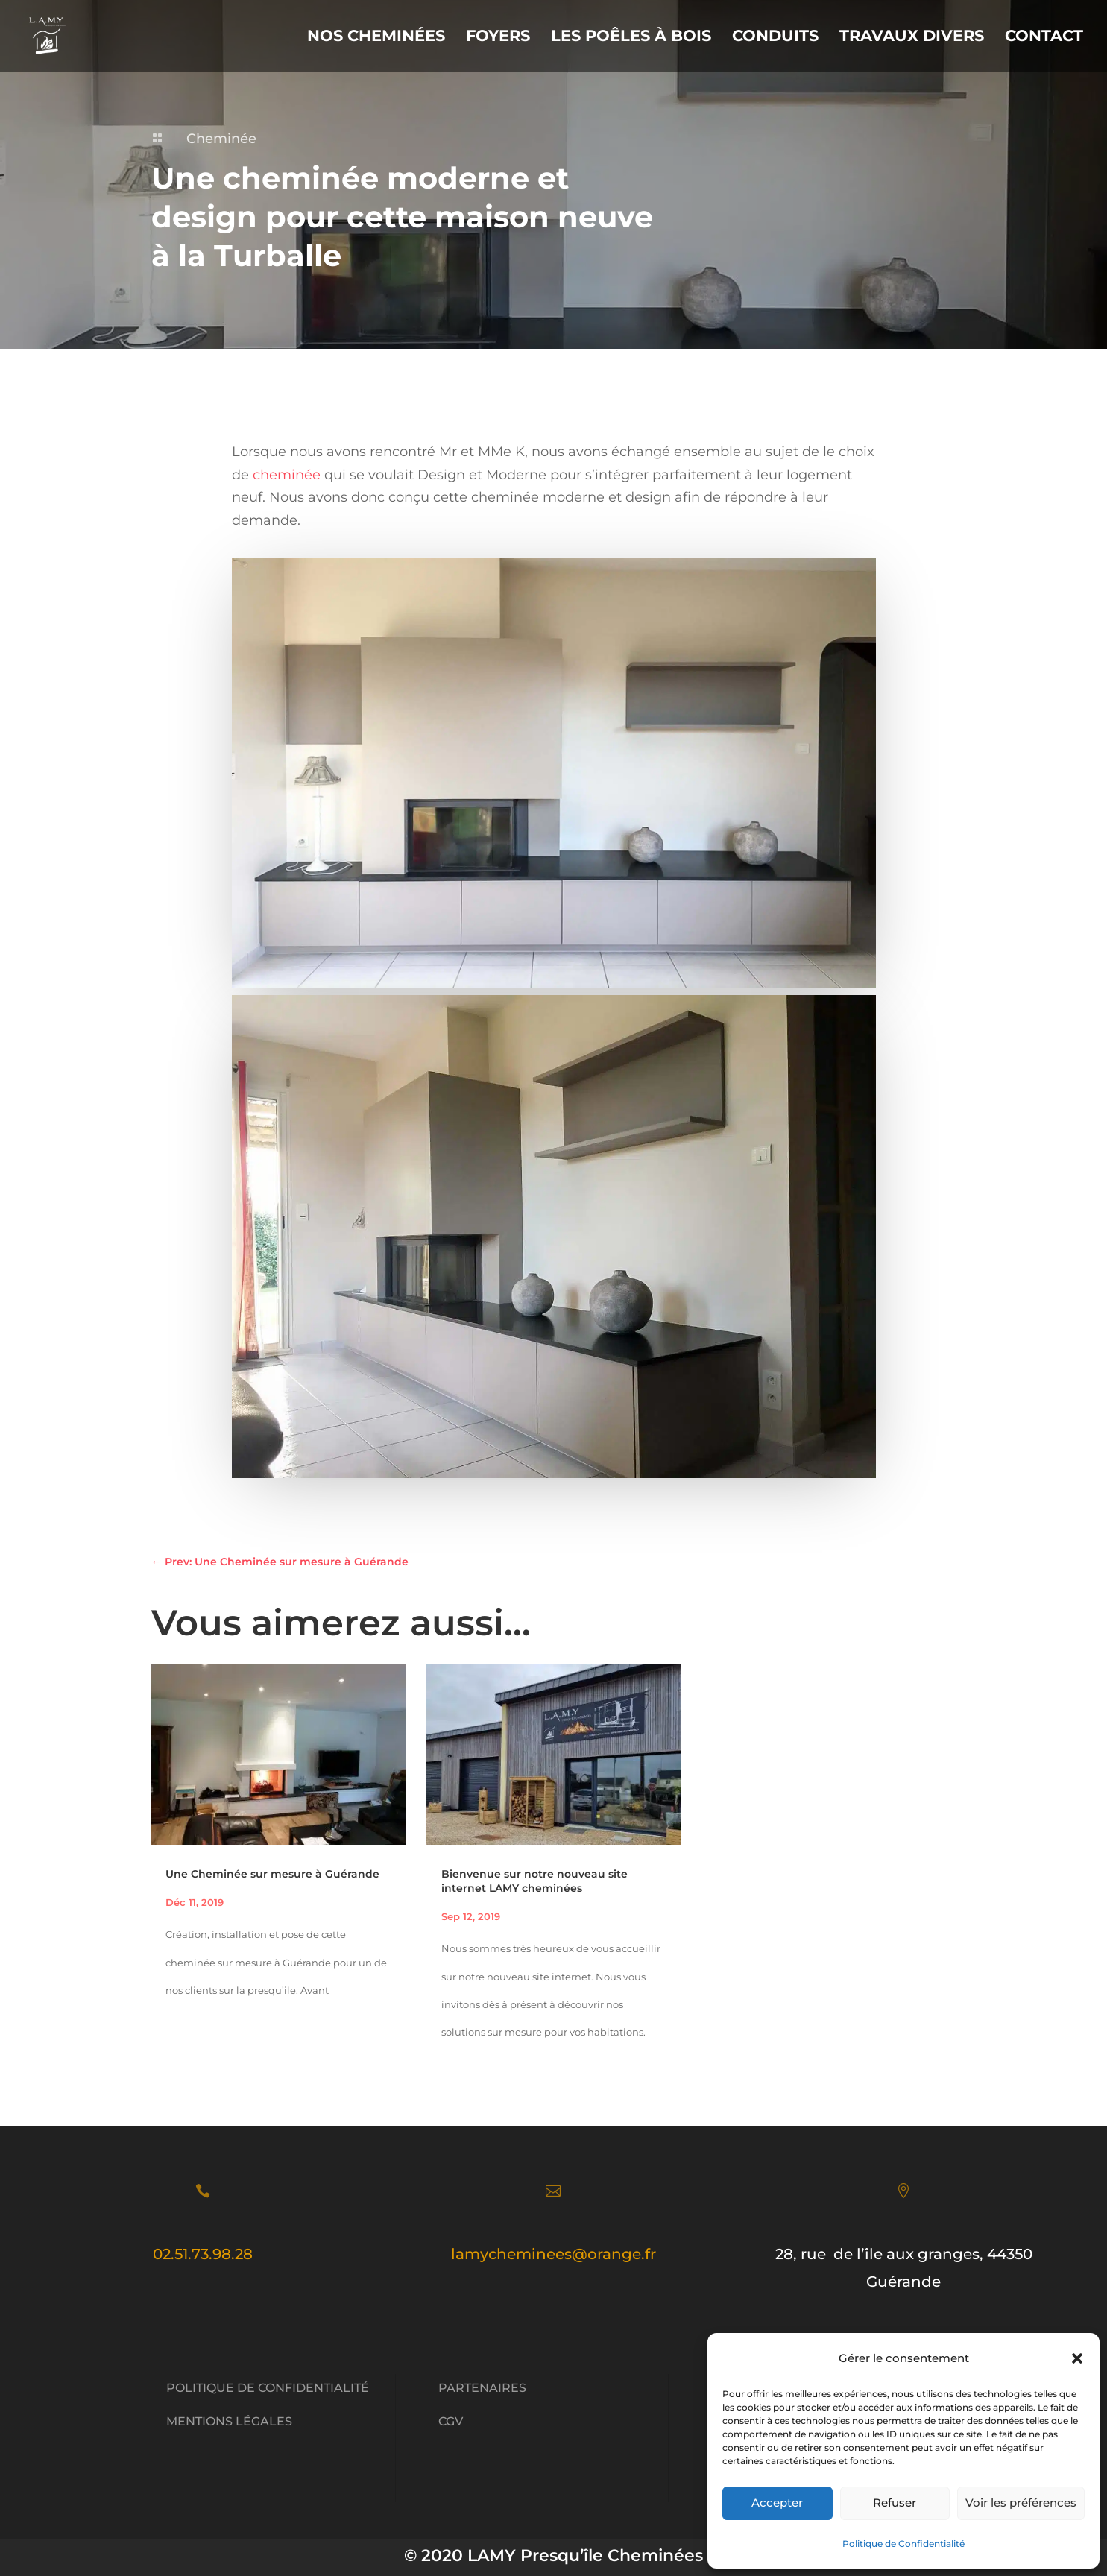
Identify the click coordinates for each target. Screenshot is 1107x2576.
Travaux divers (911, 38)
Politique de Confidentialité (903, 2543)
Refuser (894, 2503)
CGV (450, 2421)
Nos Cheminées (376, 38)
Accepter (777, 2503)
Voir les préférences (1020, 2503)
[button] (1077, 2358)
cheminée (287, 475)
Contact (1044, 38)
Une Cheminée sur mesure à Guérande (272, 1874)
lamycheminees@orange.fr (553, 2254)
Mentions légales (229, 2421)
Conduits (775, 38)
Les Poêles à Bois (631, 38)
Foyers (498, 38)
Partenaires (482, 2388)
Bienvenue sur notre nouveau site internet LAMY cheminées (534, 1881)
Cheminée (221, 138)
